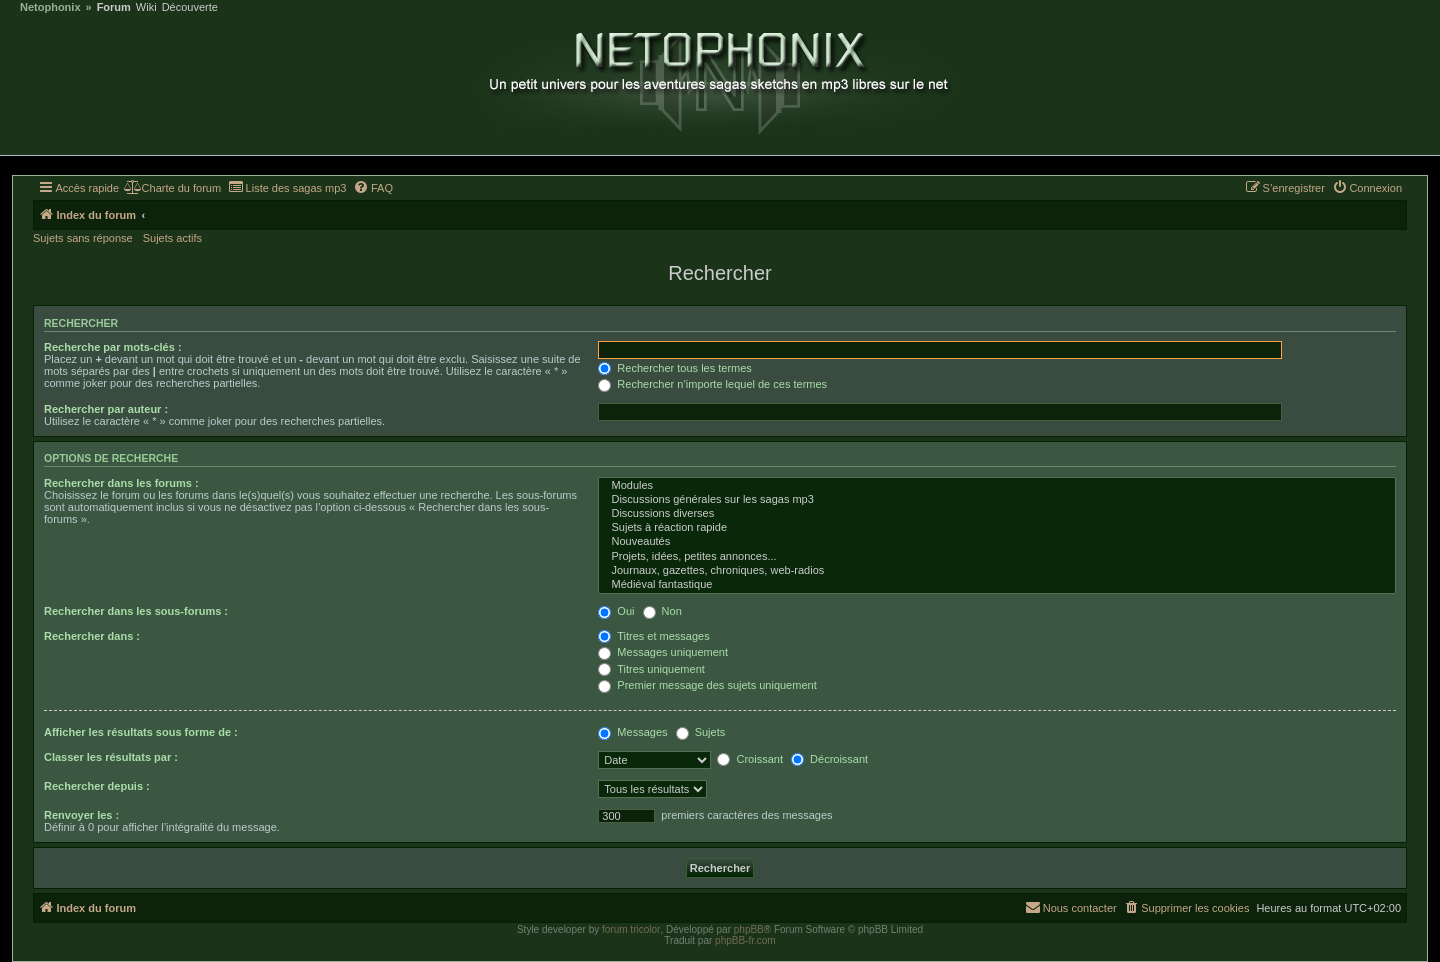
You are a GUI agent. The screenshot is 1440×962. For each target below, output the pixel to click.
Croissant (750, 759)
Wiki (146, 7)
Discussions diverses (997, 514)
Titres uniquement (651, 669)
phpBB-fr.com (745, 940)
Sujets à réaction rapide (997, 528)
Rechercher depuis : (97, 786)
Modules (997, 486)
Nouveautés (997, 542)
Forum (114, 7)
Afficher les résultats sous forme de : (141, 732)
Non (662, 611)
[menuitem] (172, 188)
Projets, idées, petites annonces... (997, 557)
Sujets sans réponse (83, 238)
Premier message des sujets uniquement (707, 685)
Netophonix (50, 7)
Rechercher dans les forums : (121, 483)
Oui (616, 611)
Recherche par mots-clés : (113, 347)
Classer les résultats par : (111, 757)
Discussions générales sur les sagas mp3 (997, 500)
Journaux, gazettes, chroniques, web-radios (997, 571)
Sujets (701, 732)
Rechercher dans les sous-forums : (136, 611)
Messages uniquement (663, 652)
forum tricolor (631, 929)
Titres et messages (653, 636)
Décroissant (829, 759)
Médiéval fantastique (997, 585)
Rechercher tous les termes (675, 368)
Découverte (190, 7)
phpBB (749, 929)
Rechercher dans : (92, 636)
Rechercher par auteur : (106, 409)
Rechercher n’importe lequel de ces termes (712, 384)
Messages (632, 732)
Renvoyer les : (81, 815)
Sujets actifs (172, 238)
